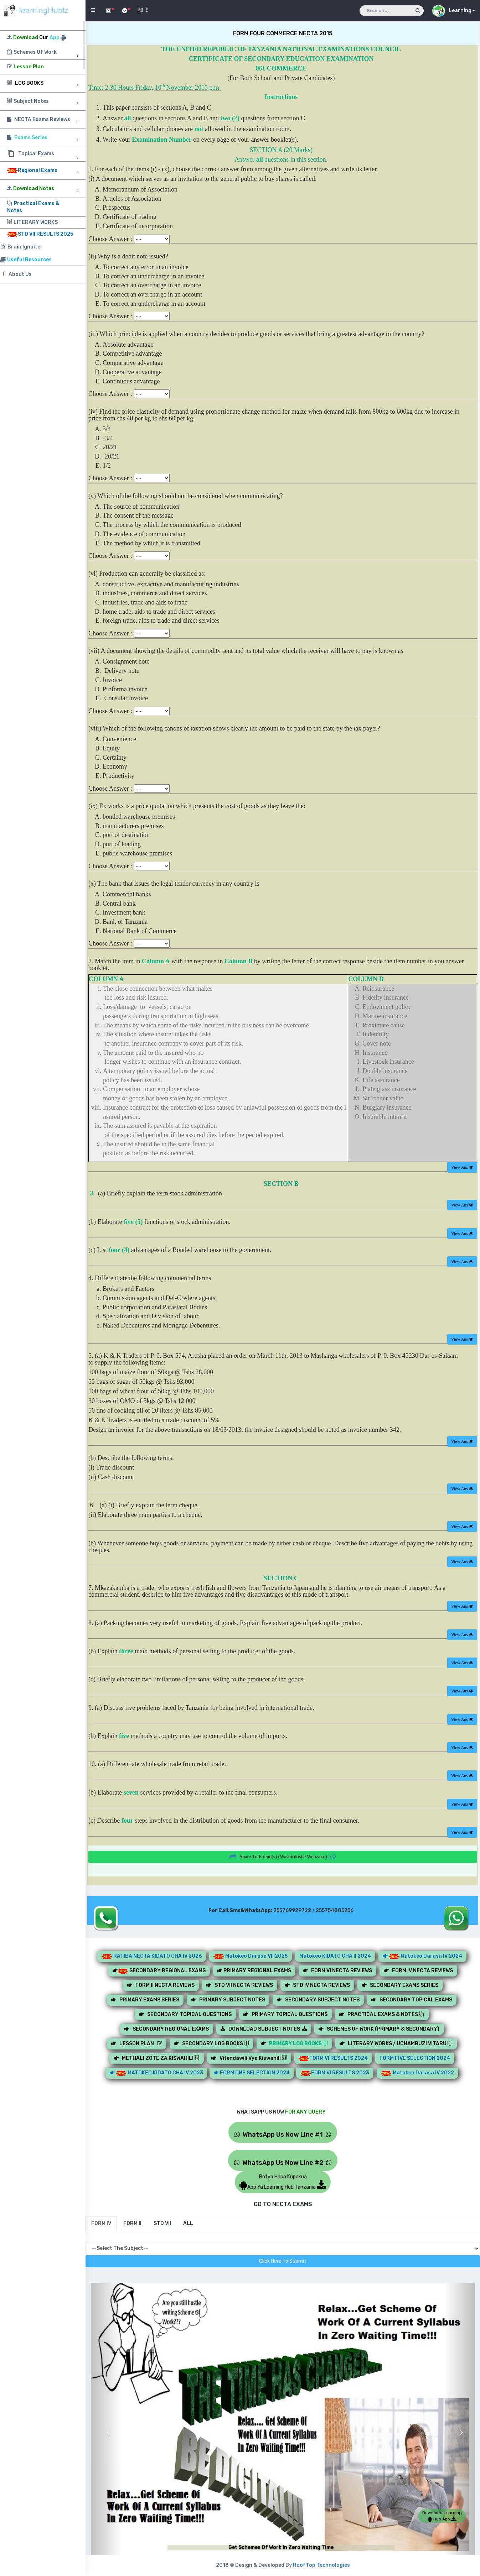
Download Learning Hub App (442, 2516)
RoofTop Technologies (321, 2565)
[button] (106, 2427)
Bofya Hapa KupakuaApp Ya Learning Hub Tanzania (282, 2182)
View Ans (462, 1167)
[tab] (101, 2223)
